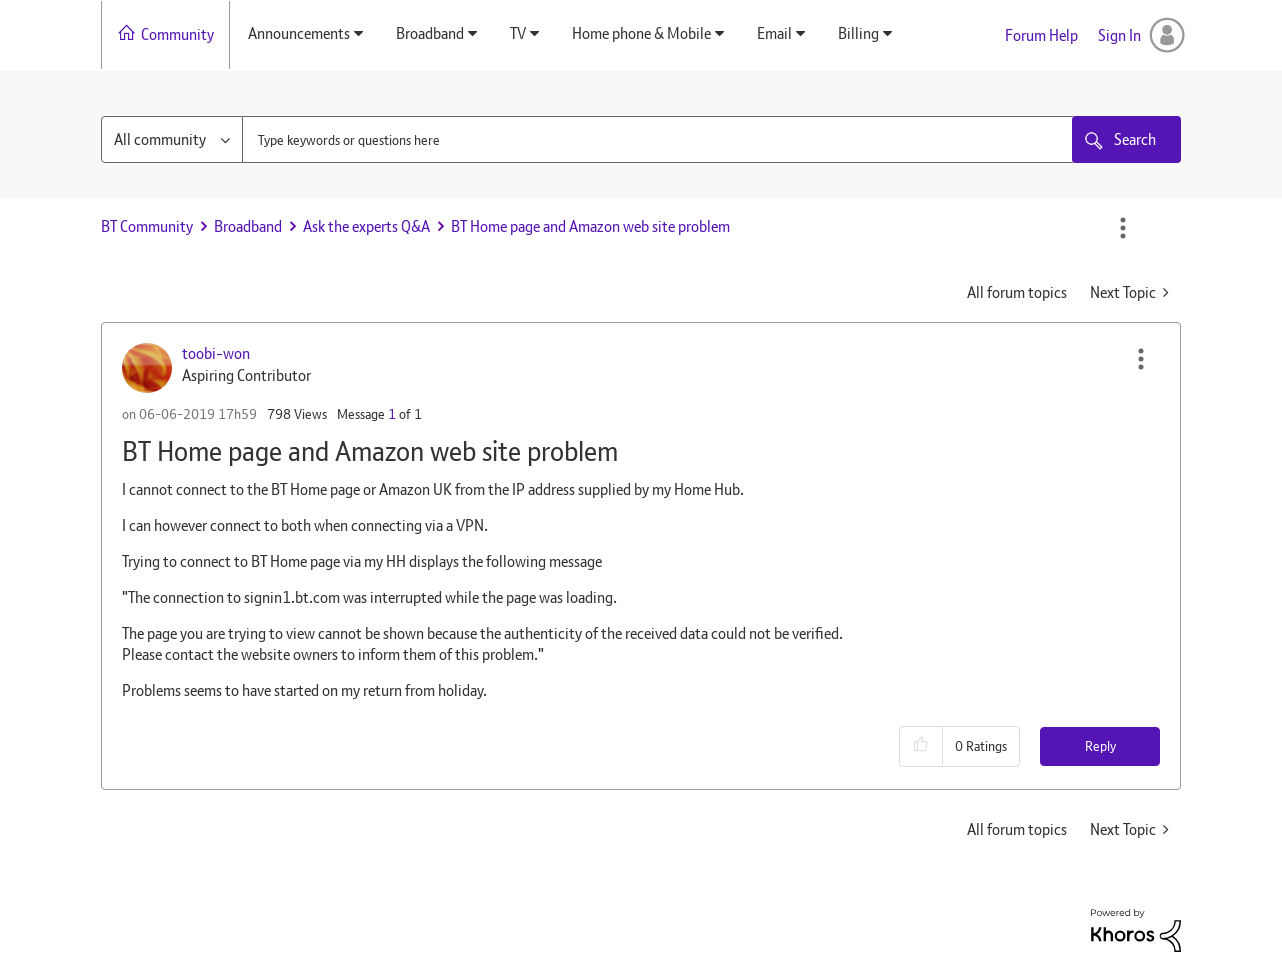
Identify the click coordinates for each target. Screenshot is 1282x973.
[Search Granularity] (172, 139)
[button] (1141, 359)
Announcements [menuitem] (299, 33)
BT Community (147, 226)
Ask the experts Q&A (366, 226)
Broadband (248, 226)
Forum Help (1041, 35)
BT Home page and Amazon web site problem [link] (590, 226)
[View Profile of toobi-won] (216, 353)
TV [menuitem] (518, 33)
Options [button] (1123, 228)
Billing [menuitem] (858, 33)
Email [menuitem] (774, 33)
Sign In (1119, 35)
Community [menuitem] (177, 34)
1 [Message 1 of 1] (392, 414)
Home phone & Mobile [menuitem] (641, 33)
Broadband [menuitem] (430, 33)
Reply (1100, 746)
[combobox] (659, 139)
